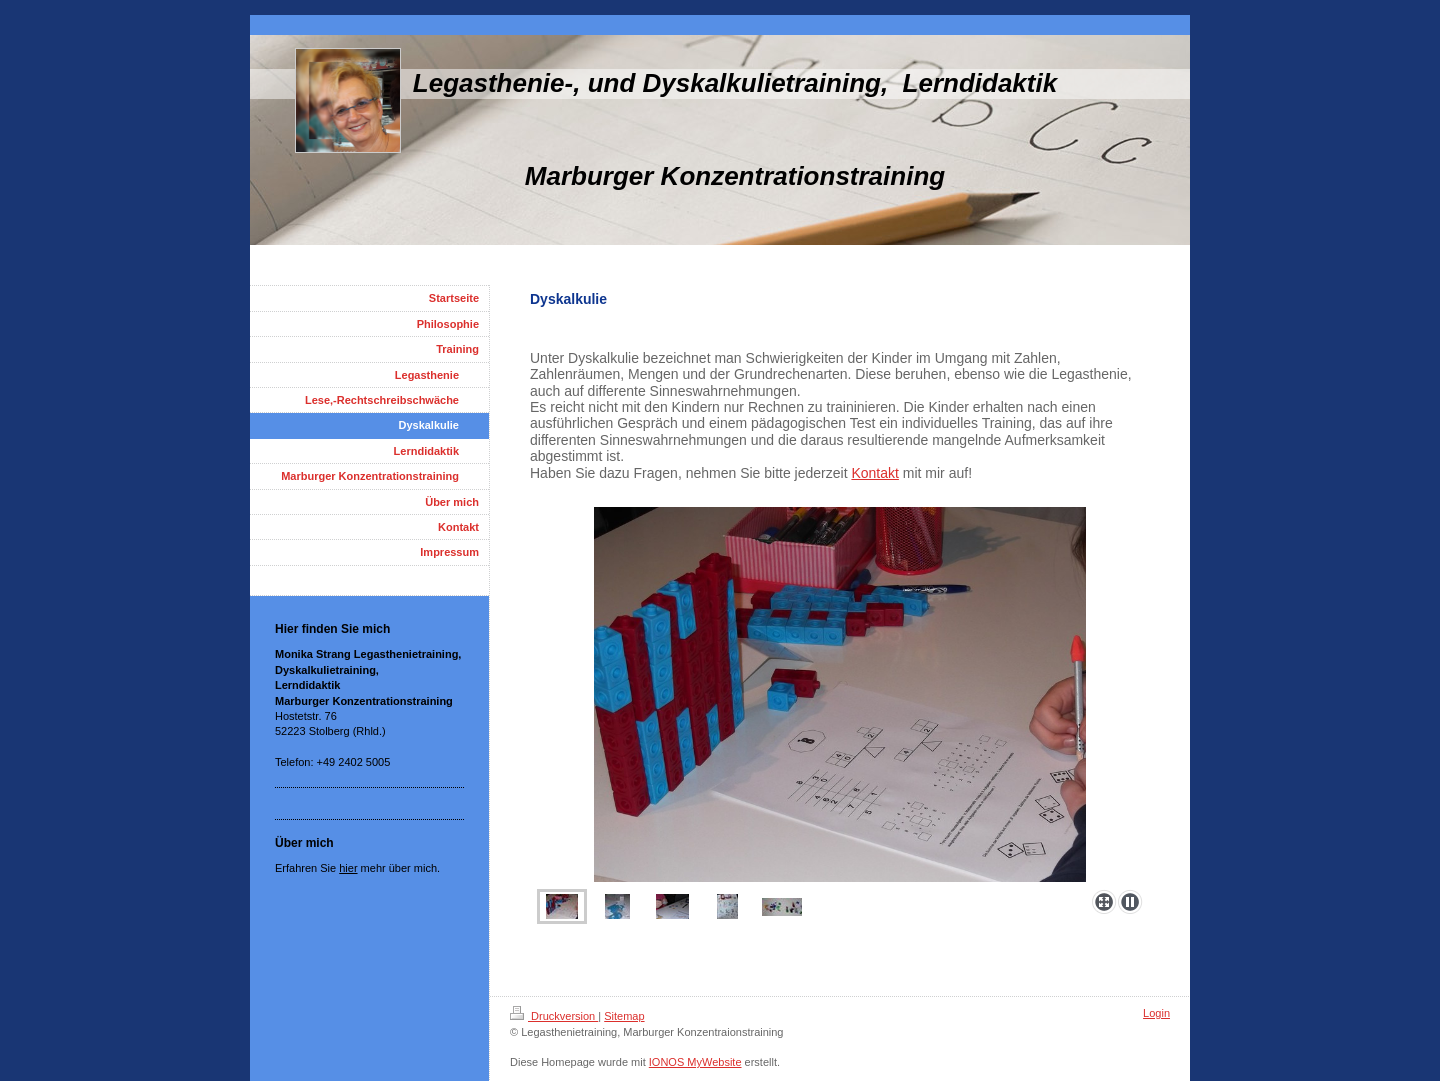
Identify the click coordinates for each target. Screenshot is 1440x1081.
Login (1156, 1013)
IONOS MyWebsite (695, 1062)
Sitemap (624, 1016)
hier (348, 868)
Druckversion (554, 1016)
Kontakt (874, 473)
